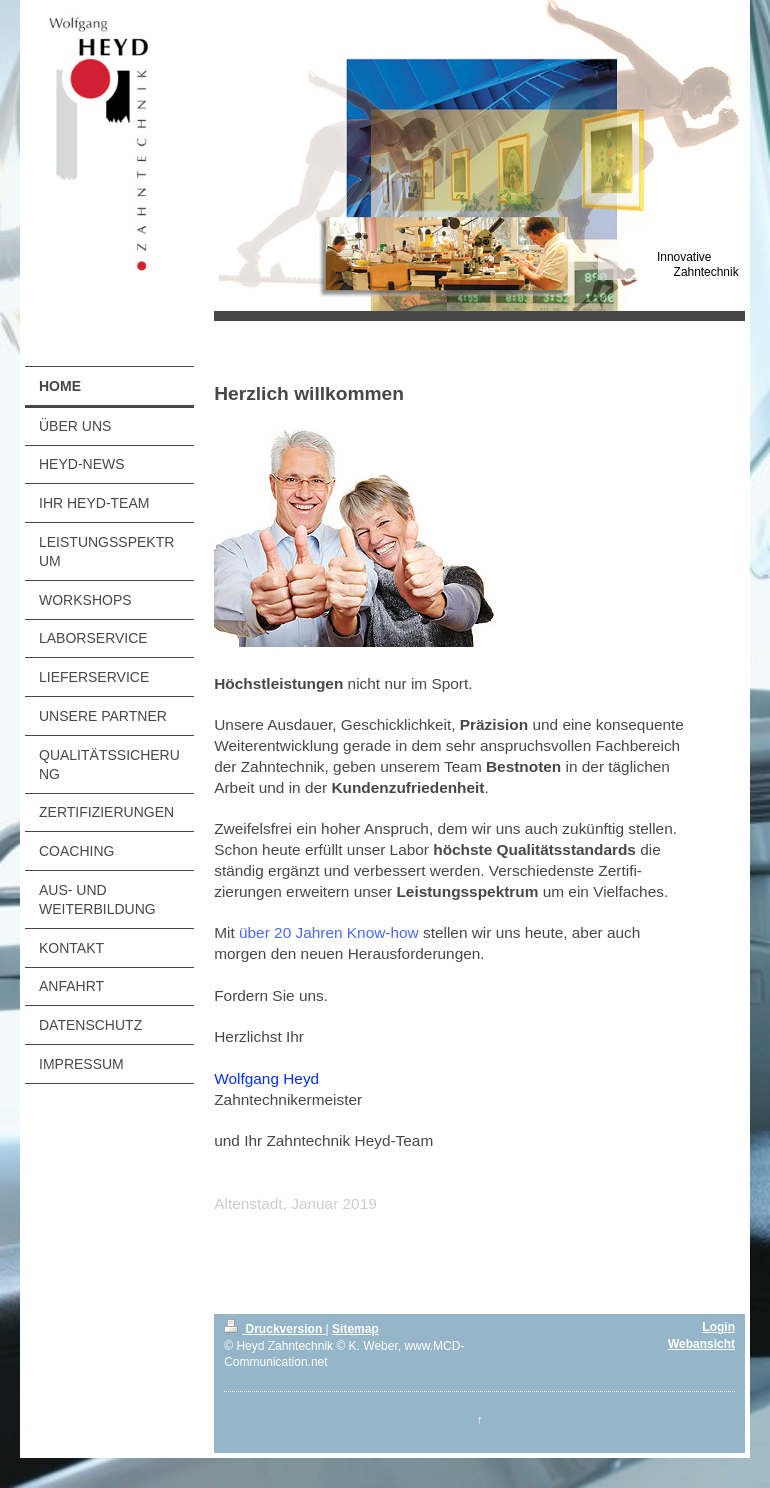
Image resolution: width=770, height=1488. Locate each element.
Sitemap (355, 1329)
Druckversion (274, 1329)
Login (718, 1327)
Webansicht (701, 1344)
